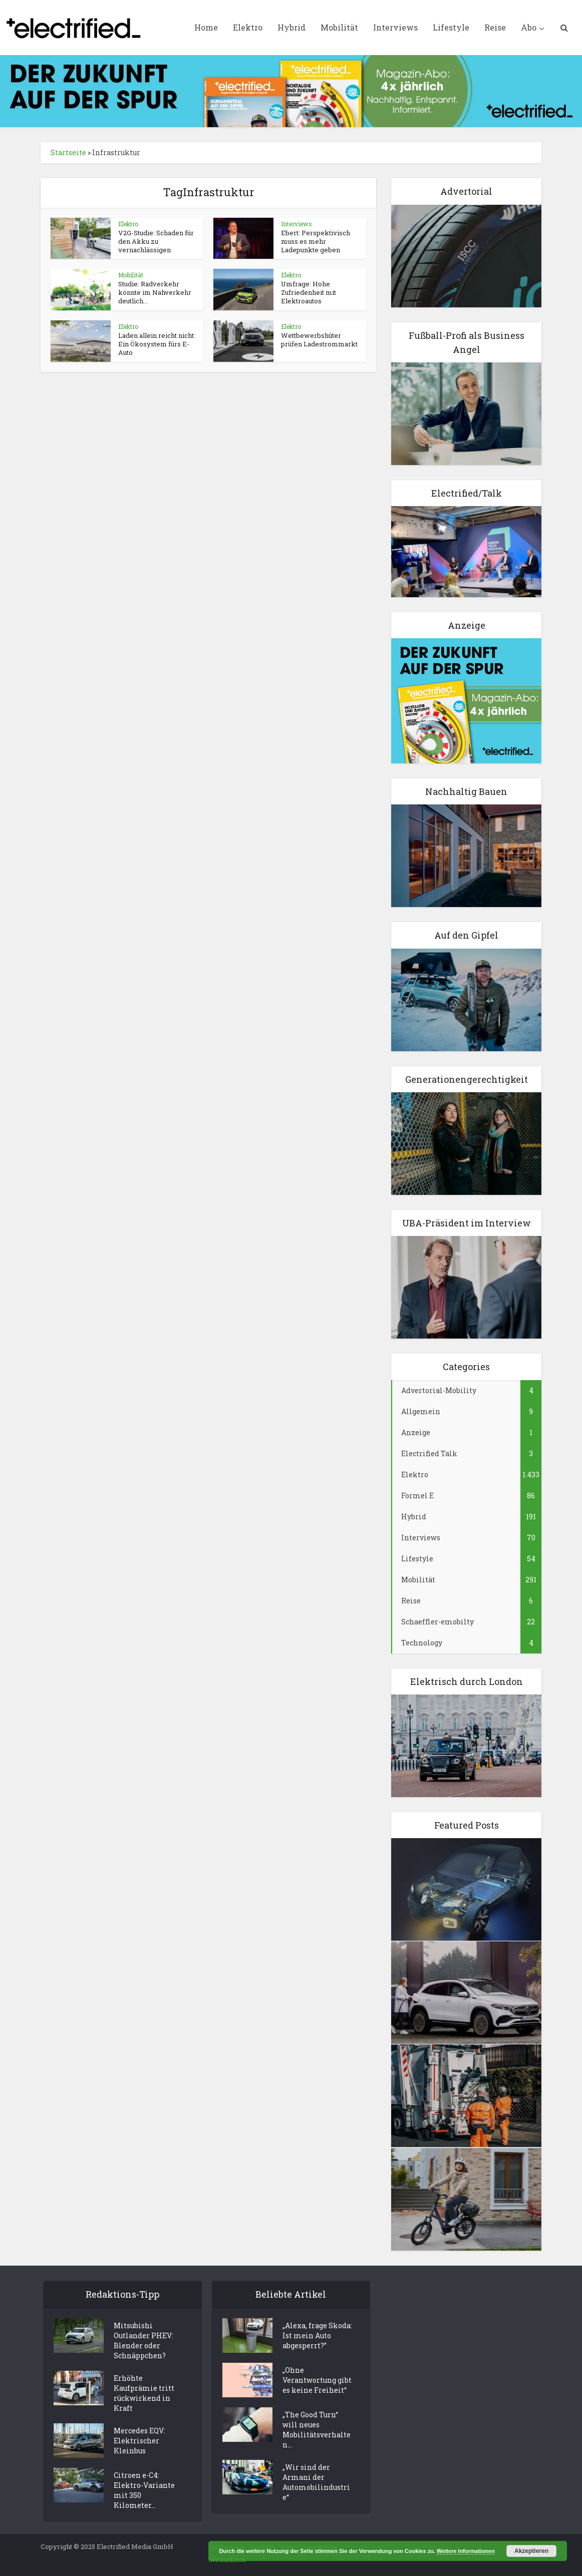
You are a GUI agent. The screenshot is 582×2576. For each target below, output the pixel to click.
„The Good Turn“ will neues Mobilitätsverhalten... (316, 2429)
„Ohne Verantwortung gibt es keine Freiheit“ (317, 2380)
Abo (528, 27)
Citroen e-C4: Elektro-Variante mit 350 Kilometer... (144, 2490)
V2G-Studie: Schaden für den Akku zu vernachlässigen (156, 241)
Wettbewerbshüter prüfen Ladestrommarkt (319, 339)
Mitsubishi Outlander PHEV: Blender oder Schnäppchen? (143, 2340)
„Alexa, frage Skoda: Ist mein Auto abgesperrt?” (317, 2335)
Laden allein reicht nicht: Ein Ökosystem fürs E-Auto (156, 344)
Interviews (395, 27)
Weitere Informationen (466, 2551)
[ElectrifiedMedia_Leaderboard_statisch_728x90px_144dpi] (291, 90)
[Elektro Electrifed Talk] (466, 551)
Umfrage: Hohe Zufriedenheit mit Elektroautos (308, 292)
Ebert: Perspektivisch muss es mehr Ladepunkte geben (315, 241)
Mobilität (339, 27)
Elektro (247, 27)
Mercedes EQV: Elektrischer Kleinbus (139, 2440)
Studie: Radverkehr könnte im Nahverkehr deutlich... (154, 292)
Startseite (68, 152)
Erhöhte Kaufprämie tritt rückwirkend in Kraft (144, 2393)
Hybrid (291, 27)
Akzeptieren (531, 2550)
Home (206, 27)
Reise (495, 27)
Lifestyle (451, 27)
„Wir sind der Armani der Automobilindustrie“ (316, 2482)
